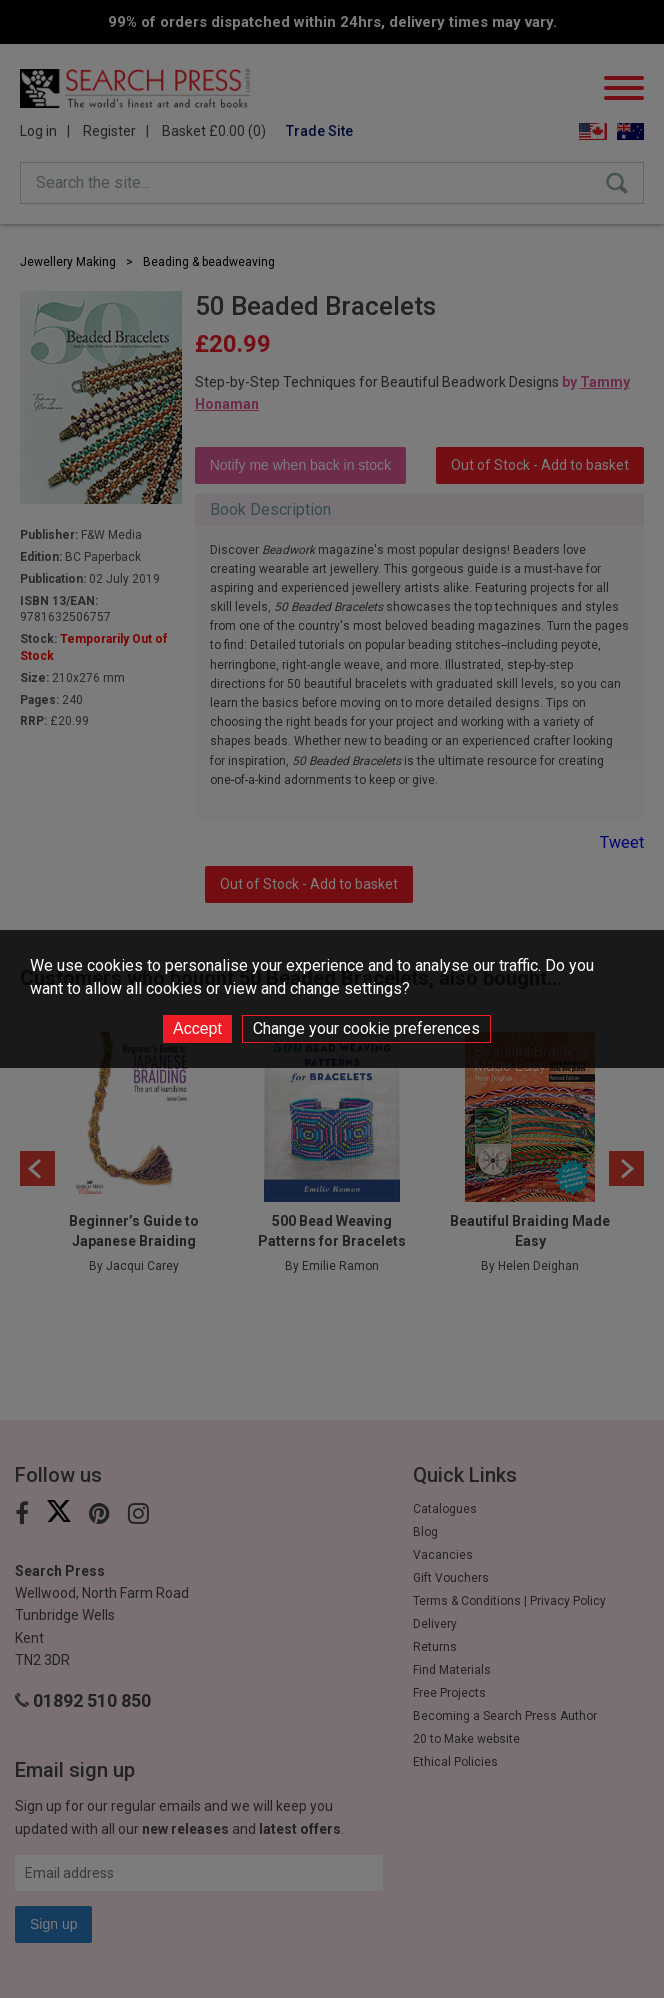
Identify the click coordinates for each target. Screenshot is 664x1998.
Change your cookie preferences (366, 1028)
